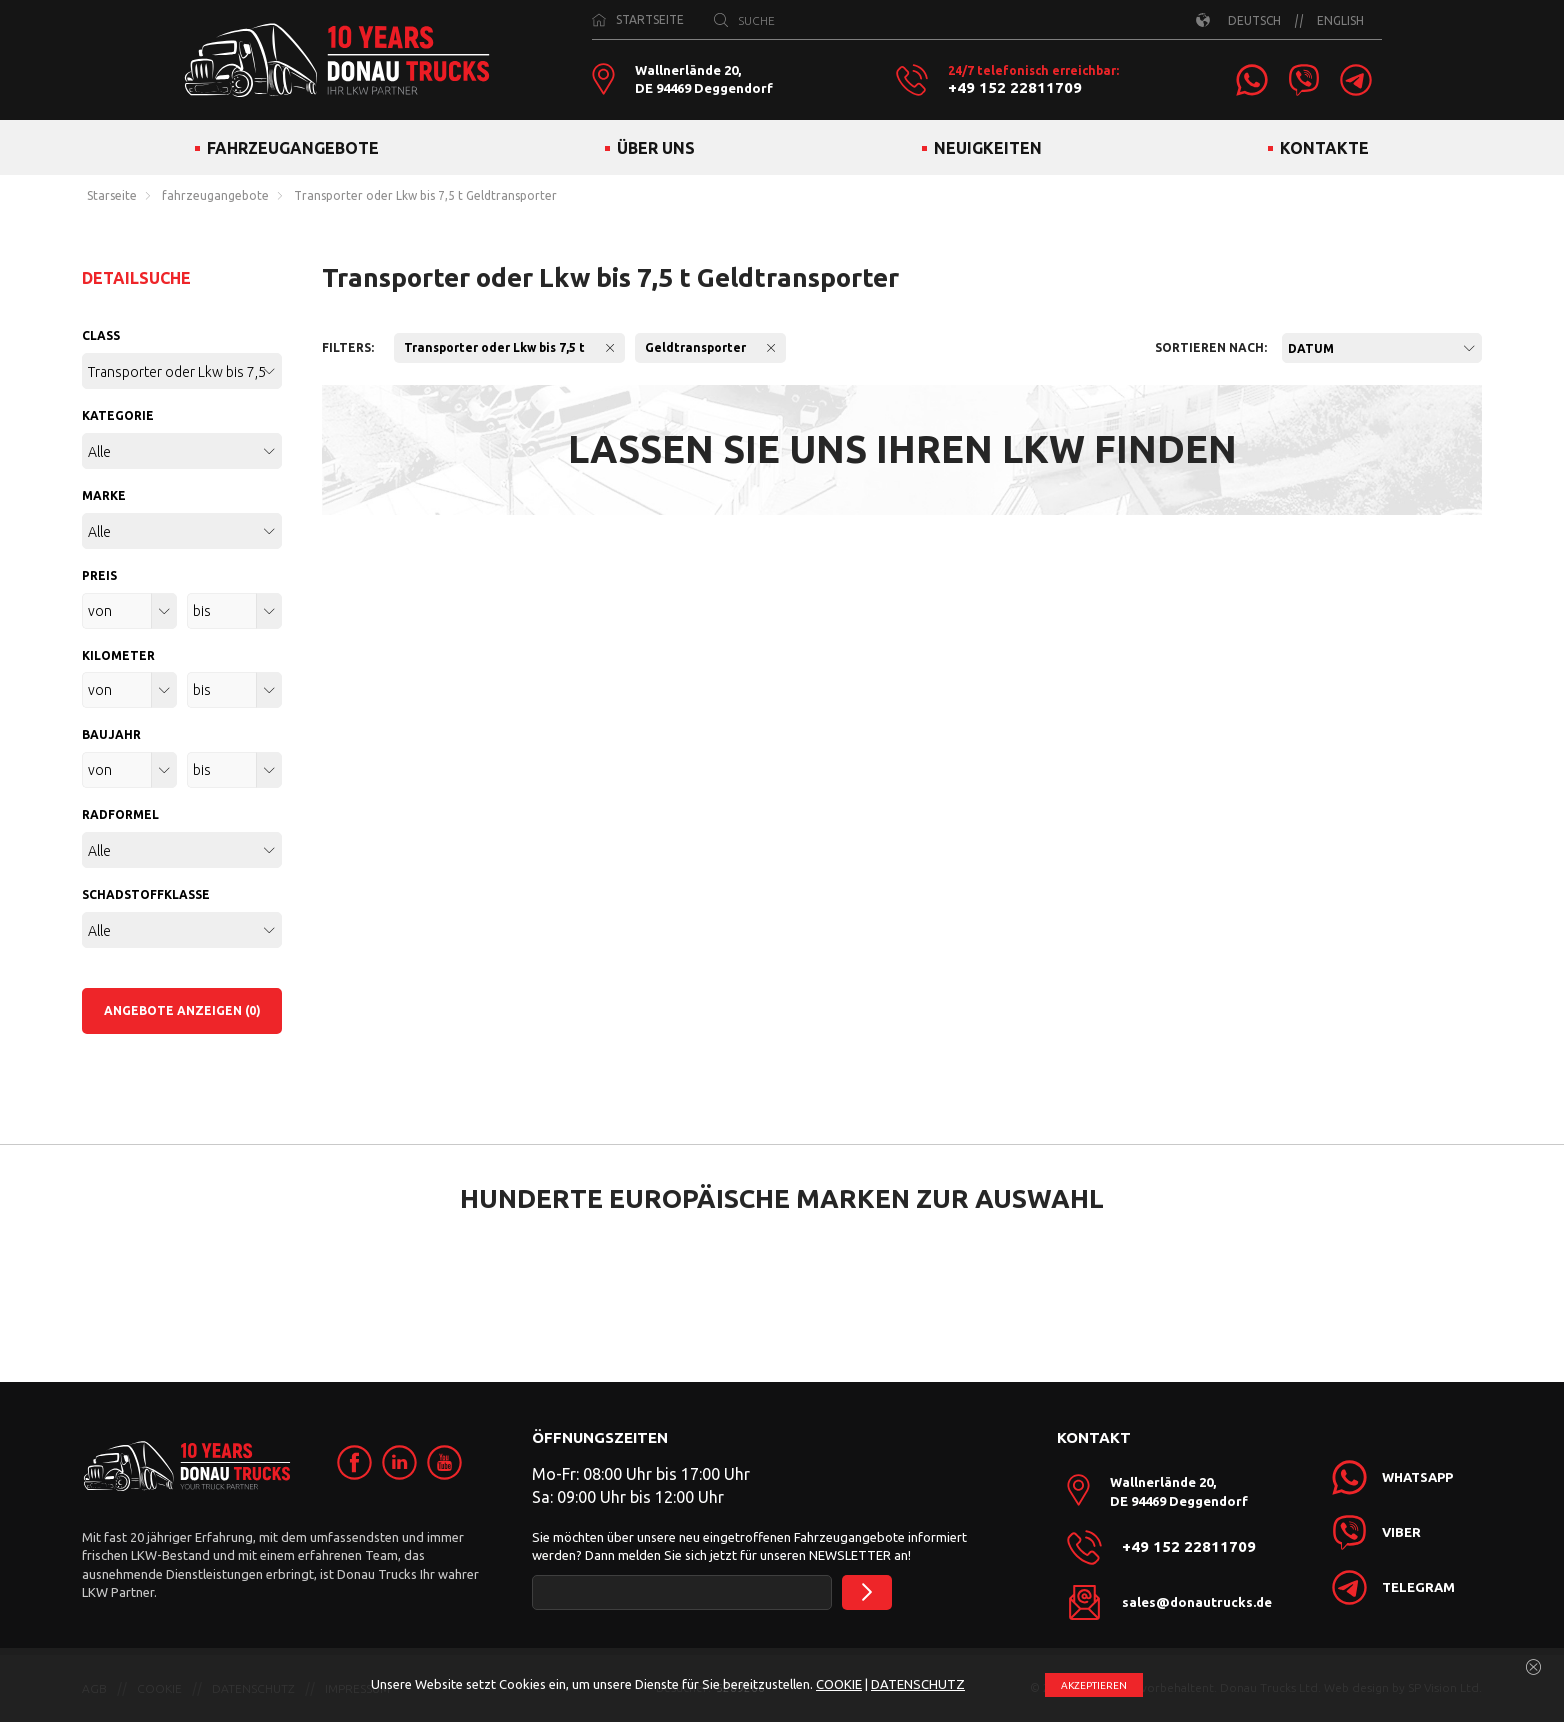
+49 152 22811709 (1015, 88)
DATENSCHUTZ (918, 1684)
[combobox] (1382, 348)
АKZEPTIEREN (1094, 1685)
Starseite (112, 196)
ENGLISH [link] (1340, 20)
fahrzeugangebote (215, 196)
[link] (1252, 80)
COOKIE (839, 1684)
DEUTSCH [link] (1254, 20)
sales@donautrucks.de (1197, 1602)
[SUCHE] (721, 20)
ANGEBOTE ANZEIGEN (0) (182, 1010)
